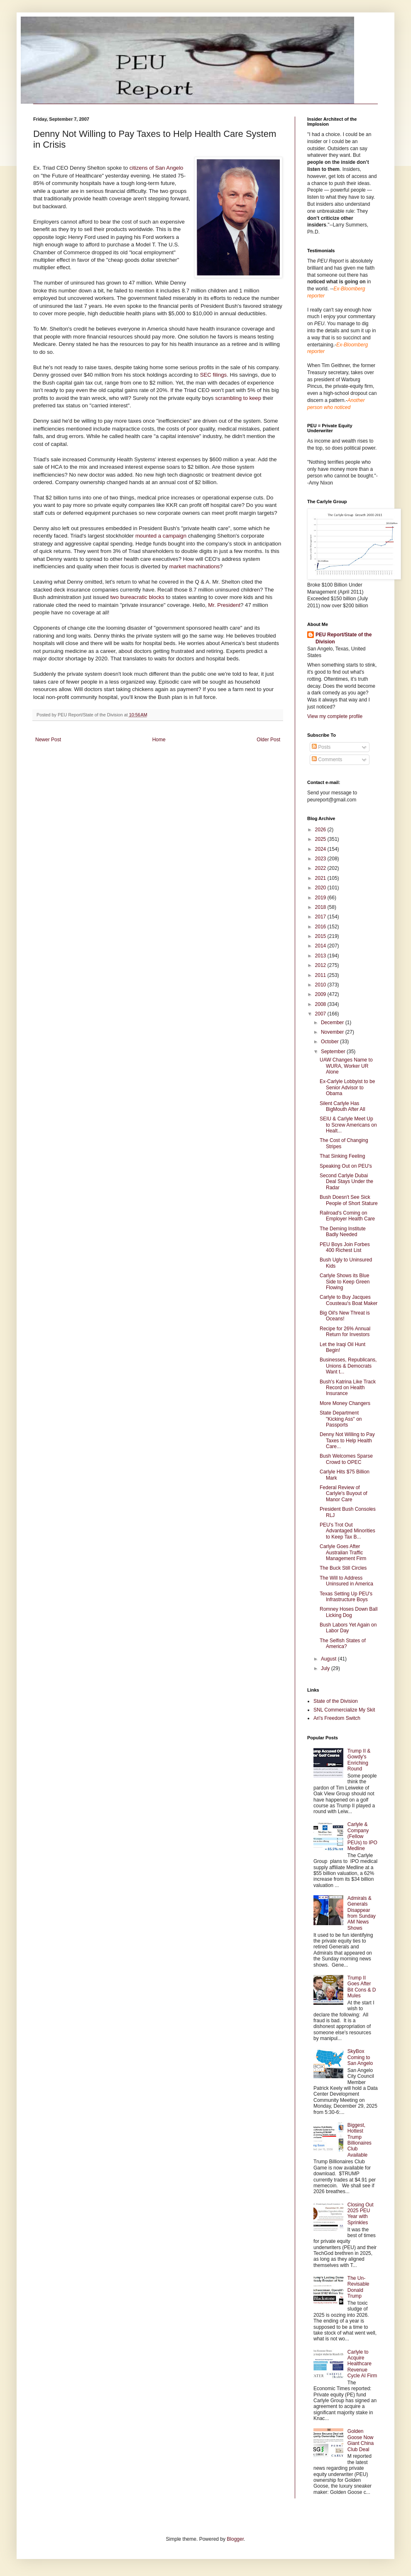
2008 (321, 1004)
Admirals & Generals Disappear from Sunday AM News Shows (361, 1913)
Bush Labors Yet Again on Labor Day (348, 1628)
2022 (321, 868)
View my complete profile (334, 716)
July (326, 1668)
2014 (321, 946)
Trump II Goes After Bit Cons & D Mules (361, 1987)
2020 (321, 888)
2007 (321, 1014)
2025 (321, 839)
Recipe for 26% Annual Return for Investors (345, 1331)
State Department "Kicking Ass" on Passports (341, 1419)
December (333, 1022)
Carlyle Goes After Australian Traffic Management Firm (343, 1552)
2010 (321, 985)
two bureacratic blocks (138, 597)
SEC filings (213, 375)
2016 (321, 927)
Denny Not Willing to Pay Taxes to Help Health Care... (347, 1440)
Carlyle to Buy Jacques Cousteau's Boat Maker (348, 1300)
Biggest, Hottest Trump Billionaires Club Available (359, 2140)
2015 (321, 936)
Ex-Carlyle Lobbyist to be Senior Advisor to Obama (347, 1087)
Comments (327, 759)
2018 (321, 907)
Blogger (235, 2539)
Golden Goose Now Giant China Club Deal (360, 2440)
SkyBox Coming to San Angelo (360, 2057)
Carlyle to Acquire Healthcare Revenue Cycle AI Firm (362, 2364)
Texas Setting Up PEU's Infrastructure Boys (346, 1596)
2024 (321, 849)
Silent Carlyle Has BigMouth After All (342, 1106)
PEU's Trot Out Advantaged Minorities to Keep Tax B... (347, 1531)
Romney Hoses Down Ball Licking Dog (348, 1612)
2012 (321, 965)
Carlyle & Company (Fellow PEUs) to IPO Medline (362, 1836)
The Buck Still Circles (343, 1568)
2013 (321, 956)
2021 (321, 878)
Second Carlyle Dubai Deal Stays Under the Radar (346, 1182)
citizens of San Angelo (156, 168)
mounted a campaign (161, 536)
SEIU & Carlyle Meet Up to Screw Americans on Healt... (348, 1125)
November (333, 1032)
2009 (321, 994)
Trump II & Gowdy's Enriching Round (359, 1760)
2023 (321, 859)
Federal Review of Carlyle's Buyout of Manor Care (343, 1493)
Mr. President (224, 605)
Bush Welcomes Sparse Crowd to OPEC (346, 1459)
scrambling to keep (238, 398)
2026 (321, 830)
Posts (321, 747)
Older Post (268, 740)
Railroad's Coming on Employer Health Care (347, 1216)
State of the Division (335, 1701)
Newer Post (48, 740)
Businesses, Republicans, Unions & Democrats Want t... (348, 1366)
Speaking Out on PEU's (346, 1166)
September (334, 1051)
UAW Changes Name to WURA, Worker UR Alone (346, 1066)
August (329, 1659)
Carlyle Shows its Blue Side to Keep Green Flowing (344, 1281)
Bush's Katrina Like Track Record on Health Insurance (348, 1388)
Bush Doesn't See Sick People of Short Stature (349, 1200)
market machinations (194, 566)
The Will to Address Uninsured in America (346, 1581)
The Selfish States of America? (343, 1643)
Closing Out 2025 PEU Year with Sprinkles (360, 2213)
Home (159, 740)
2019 (321, 898)
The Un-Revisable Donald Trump (358, 2287)
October (330, 1042)
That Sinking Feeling (342, 1156)
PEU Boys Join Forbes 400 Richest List (345, 1247)
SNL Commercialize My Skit (344, 1710)
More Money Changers (345, 1403)
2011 (321, 975)
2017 (321, 917)
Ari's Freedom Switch (336, 1718)
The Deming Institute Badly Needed (343, 1231)
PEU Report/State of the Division (344, 638)
